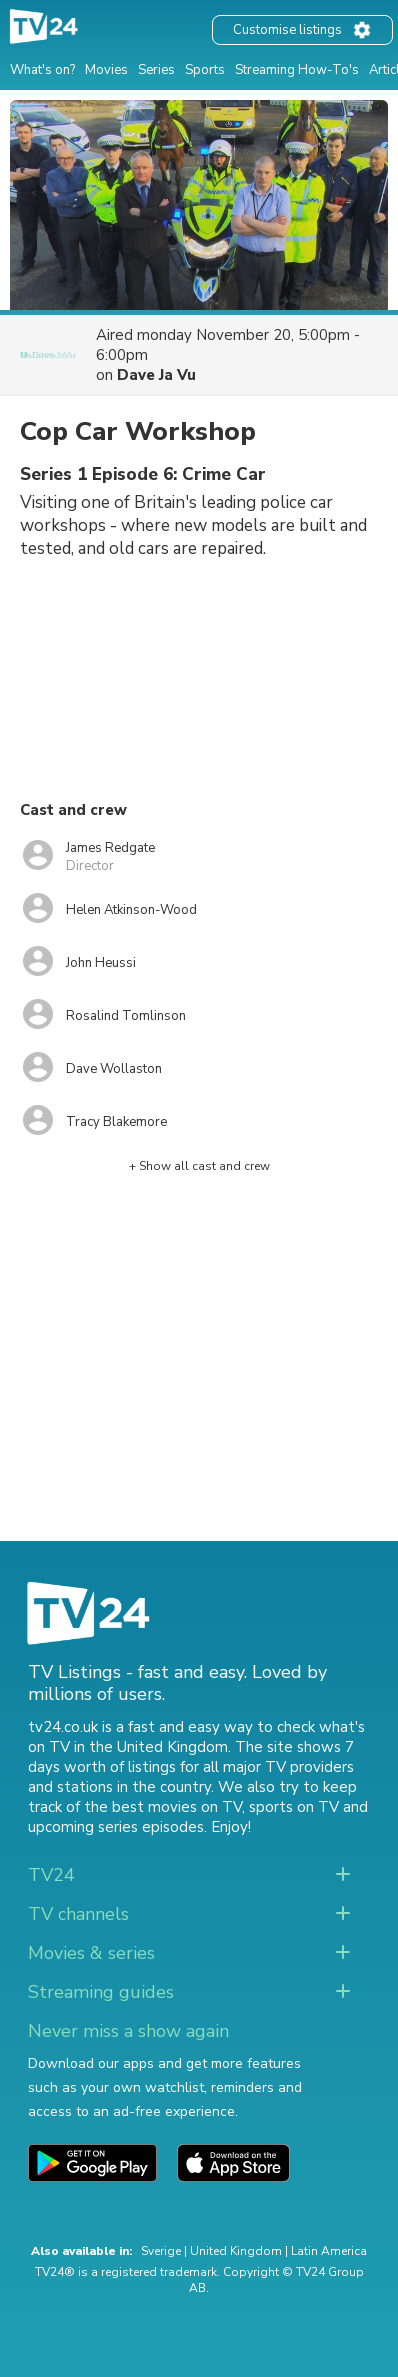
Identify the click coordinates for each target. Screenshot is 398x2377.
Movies (106, 70)
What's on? (42, 70)
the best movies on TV (163, 1807)
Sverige (161, 2251)
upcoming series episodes (116, 1827)
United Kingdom (236, 2251)
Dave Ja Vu (156, 375)
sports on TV (294, 1807)
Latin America (329, 2251)
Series (156, 70)
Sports (205, 70)
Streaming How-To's (297, 70)
